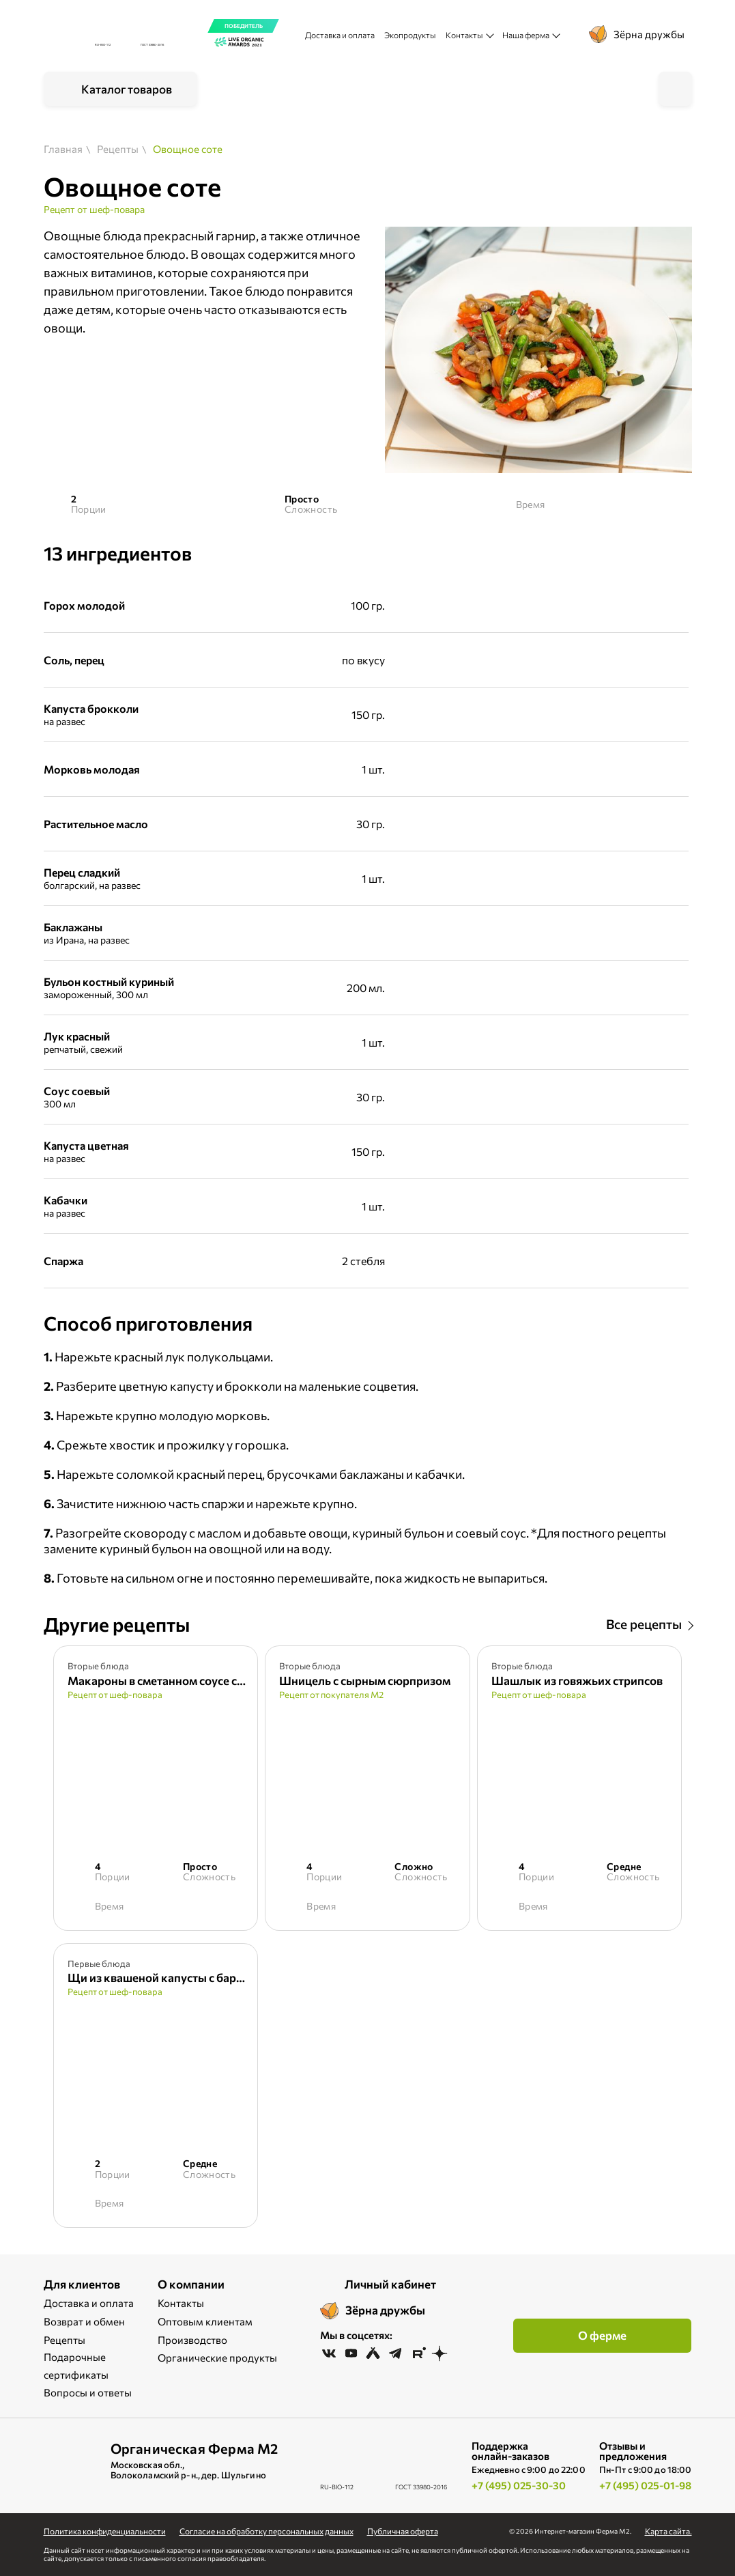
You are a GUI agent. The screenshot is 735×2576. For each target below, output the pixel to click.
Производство (192, 2340)
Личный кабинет (390, 2284)
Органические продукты (217, 2357)
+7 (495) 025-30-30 (519, 2485)
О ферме (602, 2335)
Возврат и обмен (84, 2321)
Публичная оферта (402, 2531)
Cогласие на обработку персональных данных (266, 2531)
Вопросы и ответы (88, 2392)
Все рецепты (644, 1624)
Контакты (181, 2303)
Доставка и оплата (340, 35)
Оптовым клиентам (205, 2321)
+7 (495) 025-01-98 (645, 2485)
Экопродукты (410, 35)
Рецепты (64, 2340)
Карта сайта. (668, 2531)
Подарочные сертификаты (76, 2366)
